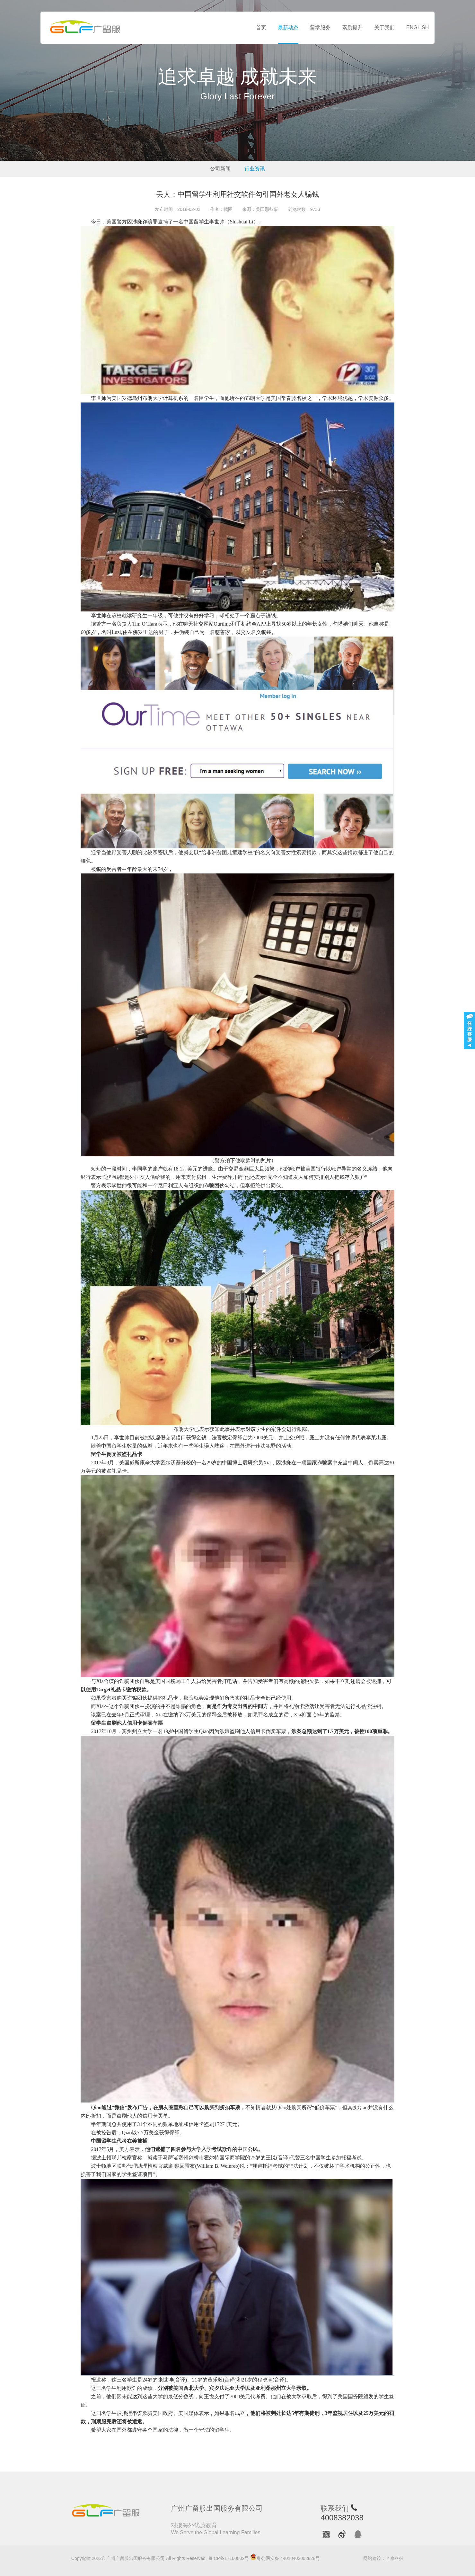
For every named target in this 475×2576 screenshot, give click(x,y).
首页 (261, 27)
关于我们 (384, 27)
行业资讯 (254, 168)
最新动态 (288, 27)
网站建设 (372, 2558)
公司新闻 (220, 168)
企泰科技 (395, 2558)
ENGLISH (417, 27)
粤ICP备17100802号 (228, 2558)
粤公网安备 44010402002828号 (285, 2557)
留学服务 (320, 27)
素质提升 (352, 27)
